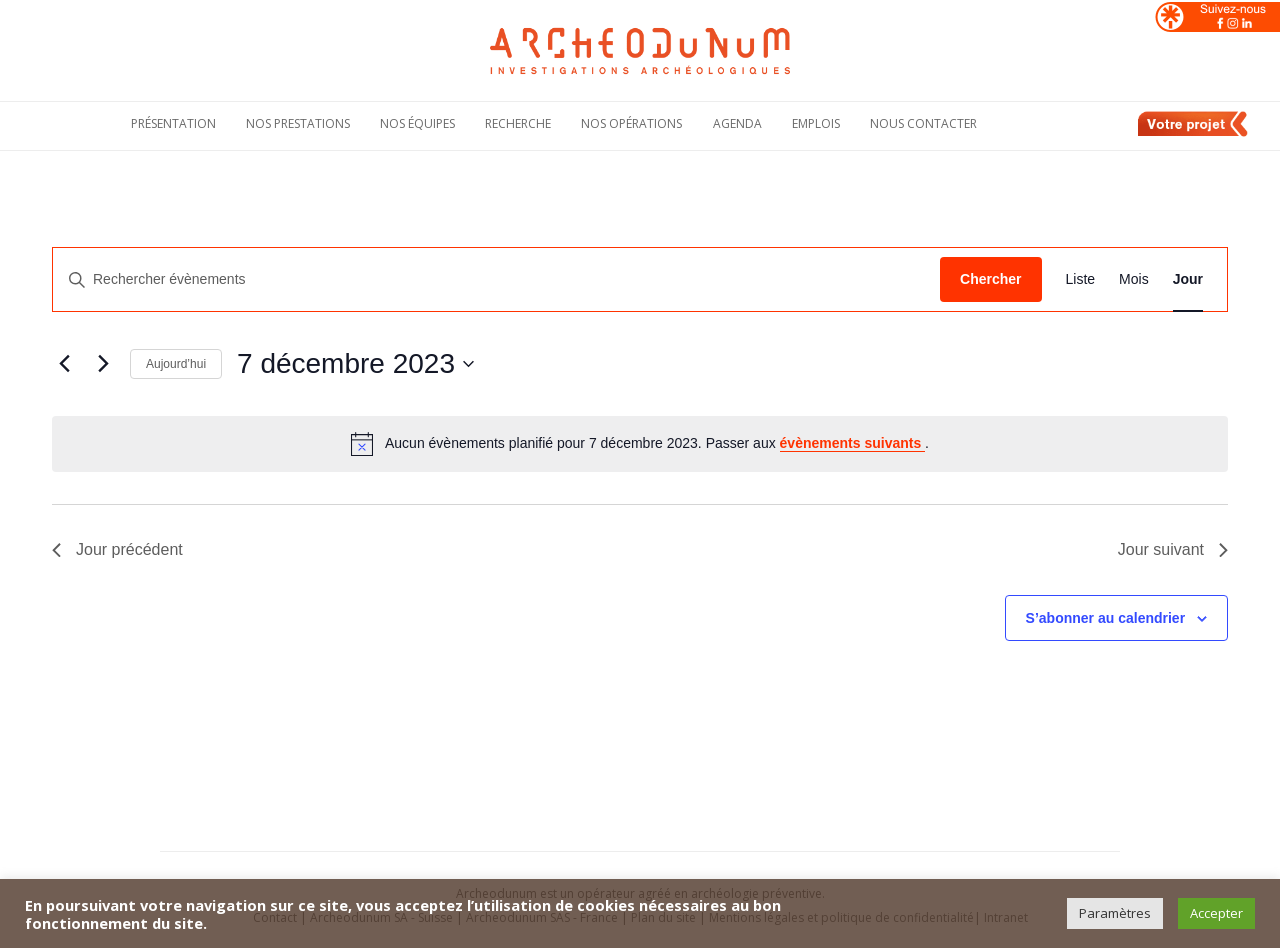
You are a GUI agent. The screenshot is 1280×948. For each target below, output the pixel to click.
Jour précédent (117, 549)
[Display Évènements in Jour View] (1188, 279)
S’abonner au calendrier (1106, 618)
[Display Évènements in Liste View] (1081, 279)
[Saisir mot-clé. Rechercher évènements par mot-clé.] (496, 279)
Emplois (816, 123)
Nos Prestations (298, 123)
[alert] (640, 444)
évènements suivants (853, 443)
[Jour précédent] (64, 364)
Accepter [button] (1216, 913)
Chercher (990, 279)
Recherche (518, 123)
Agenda (737, 123)
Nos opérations (631, 123)
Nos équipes (417, 123)
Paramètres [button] (1115, 913)
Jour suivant (1173, 549)
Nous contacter (923, 123)
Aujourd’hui (176, 364)
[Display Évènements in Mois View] (1134, 279)
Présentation (173, 123)
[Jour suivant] (103, 364)
